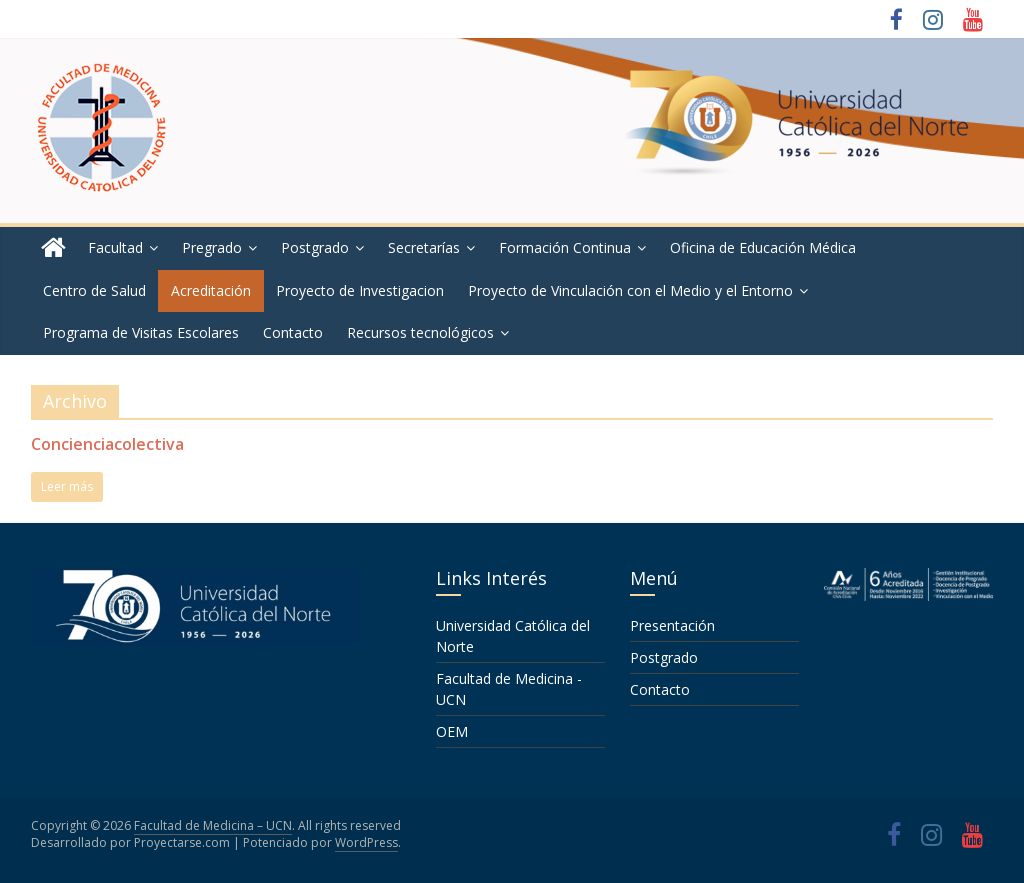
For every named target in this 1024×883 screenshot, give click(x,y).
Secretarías (424, 247)
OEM (452, 731)
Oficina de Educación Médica (763, 247)
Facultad (115, 247)
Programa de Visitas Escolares (141, 332)
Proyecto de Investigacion (360, 290)
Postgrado (315, 247)
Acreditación (211, 290)
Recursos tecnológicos (420, 332)
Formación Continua (565, 247)
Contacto (293, 332)
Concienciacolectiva (107, 444)
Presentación (672, 625)
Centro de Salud (94, 290)
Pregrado (212, 247)
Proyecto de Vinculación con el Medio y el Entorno (630, 290)
